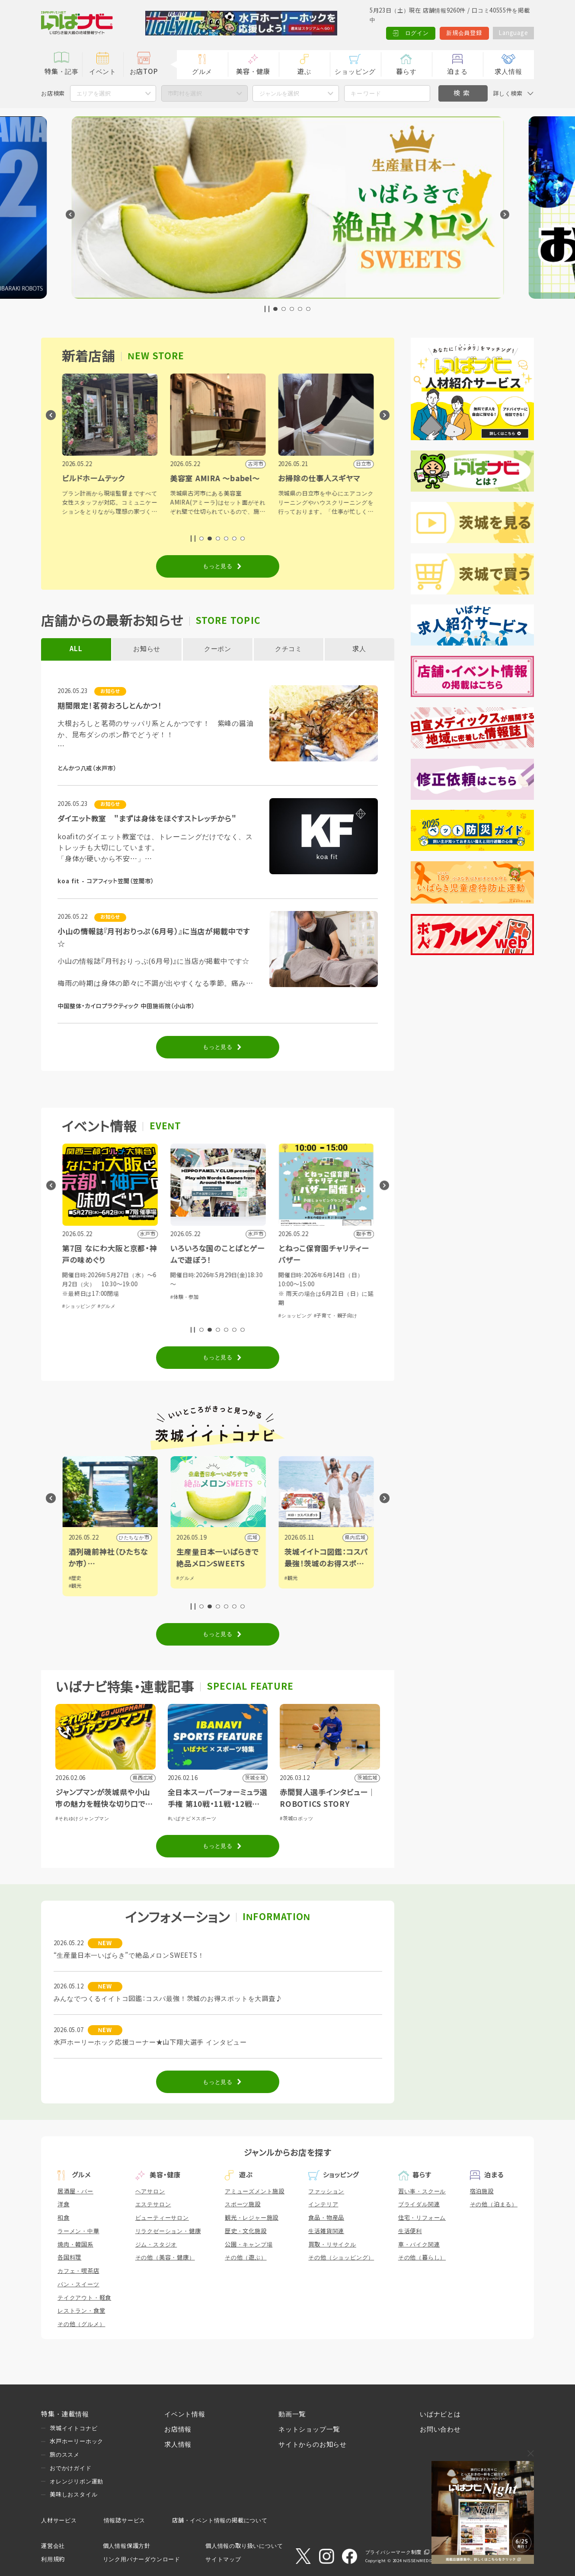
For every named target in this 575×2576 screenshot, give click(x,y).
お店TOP (144, 71)
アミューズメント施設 (254, 2191)
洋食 (64, 2204)
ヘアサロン (150, 2191)
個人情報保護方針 (126, 2546)
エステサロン (153, 2204)
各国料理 (69, 2257)
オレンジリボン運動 (76, 2481)
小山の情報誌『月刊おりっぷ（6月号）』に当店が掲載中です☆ (154, 938)
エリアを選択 (93, 93)
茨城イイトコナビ (73, 2428)
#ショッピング (187, 1306)
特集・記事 (62, 71)
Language (513, 33)
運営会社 (53, 2546)
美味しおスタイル (73, 2494)
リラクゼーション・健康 (168, 2231)
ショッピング (355, 71)
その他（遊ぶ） (246, 2257)
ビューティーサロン (162, 2218)
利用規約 (53, 2559)
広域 (360, 1537)
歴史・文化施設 (246, 2231)
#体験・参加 (76, 1306)
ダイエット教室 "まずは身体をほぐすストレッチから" (147, 819)
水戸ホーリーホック (76, 2441)
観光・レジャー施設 (251, 2218)
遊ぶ (304, 71)
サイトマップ (223, 2559)
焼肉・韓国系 (75, 2244)
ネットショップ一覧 (309, 2429)
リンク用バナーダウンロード (141, 2559)
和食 (64, 2218)
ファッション (326, 2191)
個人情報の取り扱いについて (244, 2546)
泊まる (457, 71)
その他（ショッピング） (341, 2257)
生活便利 (410, 2231)
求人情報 (508, 71)
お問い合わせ (440, 2429)
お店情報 (178, 2429)
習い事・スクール (422, 2191)
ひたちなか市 (241, 1537)
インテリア (323, 2204)
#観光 (182, 1585)
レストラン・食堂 (81, 2311)
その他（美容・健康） (165, 2257)
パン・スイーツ (78, 2284)
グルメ (202, 71)
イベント (102, 71)
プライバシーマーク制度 (393, 2552)
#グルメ (214, 1306)
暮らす (406, 71)
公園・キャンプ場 (248, 2244)
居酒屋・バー (75, 2191)
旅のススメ (65, 2454)
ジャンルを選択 (279, 93)
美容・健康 (253, 71)
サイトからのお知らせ (312, 2444)
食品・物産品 (326, 2218)
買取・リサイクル (332, 2244)
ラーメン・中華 (78, 2231)
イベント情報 (184, 2414)
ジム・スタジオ (156, 2244)
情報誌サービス (125, 2520)
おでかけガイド (71, 2468)
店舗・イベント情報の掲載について (220, 2520)
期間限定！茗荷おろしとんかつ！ (110, 706)
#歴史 (182, 1578)
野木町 (141, 1537)
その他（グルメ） (81, 2324)
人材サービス (59, 2520)
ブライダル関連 (419, 2204)
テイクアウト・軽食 (84, 2298)
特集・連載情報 (65, 2414)
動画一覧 (292, 2414)
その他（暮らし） (422, 2257)
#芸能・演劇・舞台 (114, 1306)
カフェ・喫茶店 (78, 2271)
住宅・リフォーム (422, 2218)
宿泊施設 (482, 2191)
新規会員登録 (464, 33)
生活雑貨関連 (326, 2231)
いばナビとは (440, 2414)
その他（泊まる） (494, 2204)
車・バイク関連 (419, 2244)
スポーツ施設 (243, 2204)
